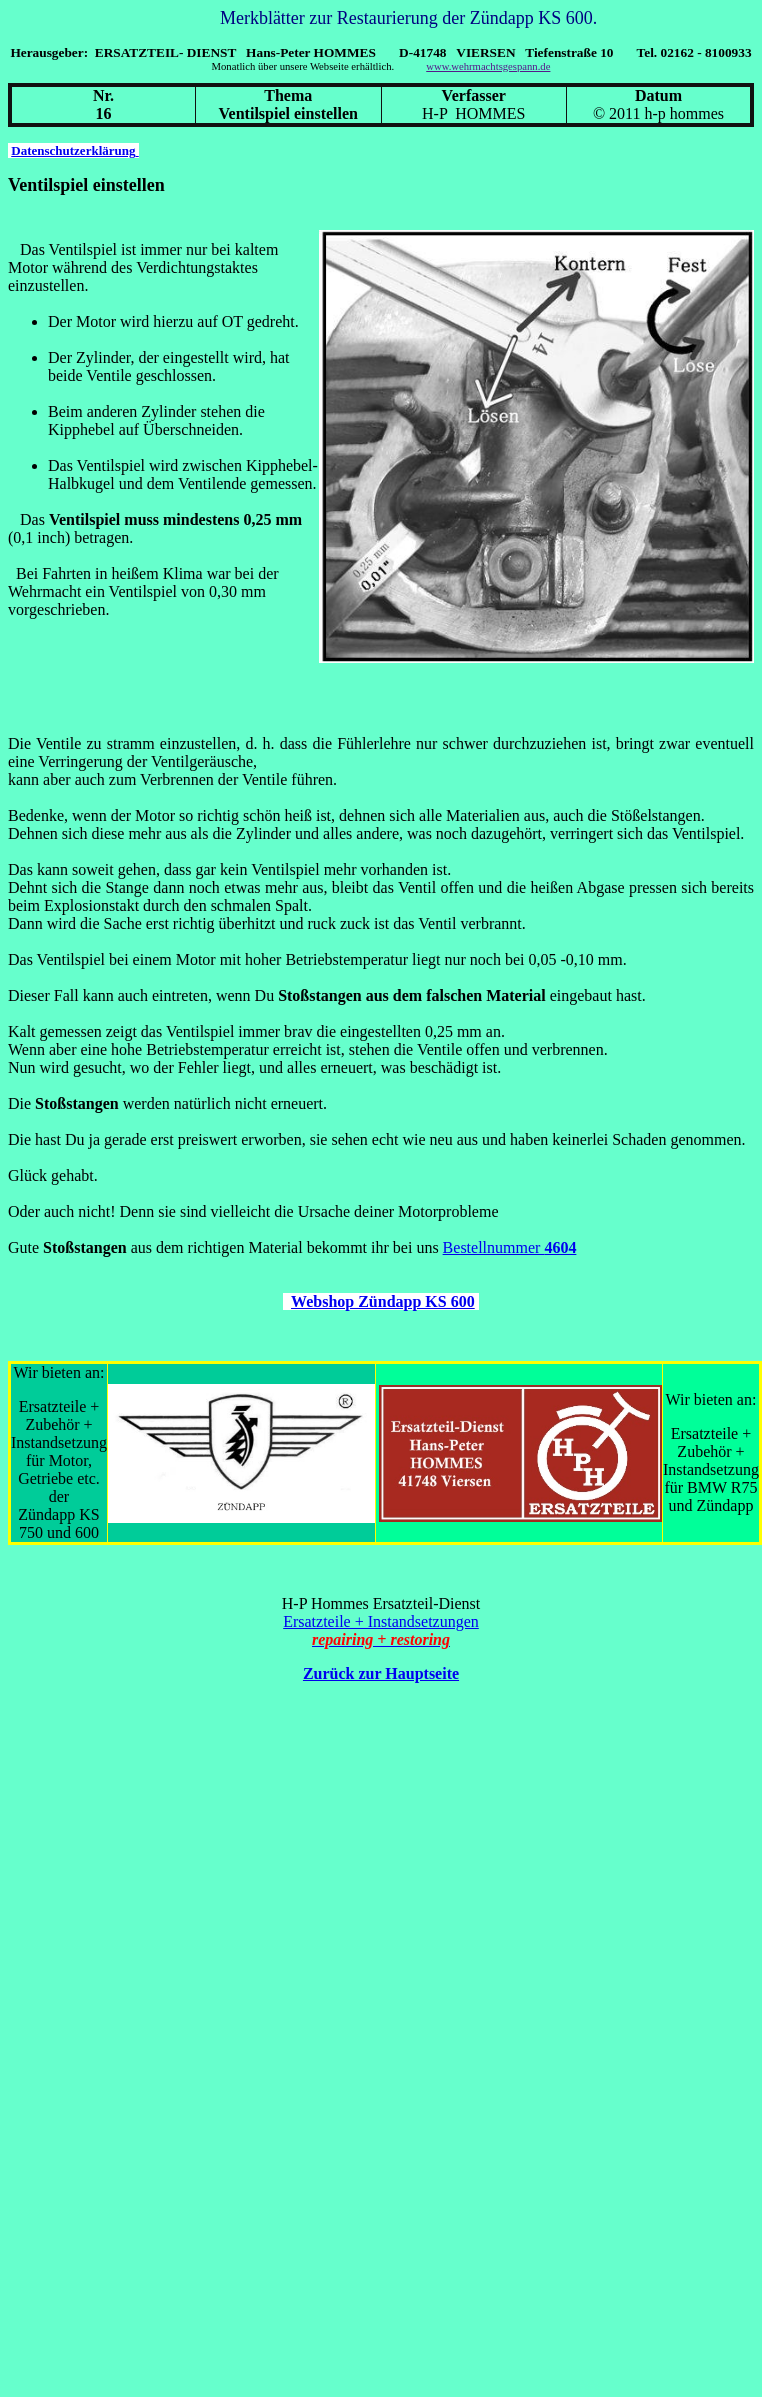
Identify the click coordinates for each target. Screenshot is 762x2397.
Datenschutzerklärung (74, 150)
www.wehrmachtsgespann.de (488, 66)
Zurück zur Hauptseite (381, 1673)
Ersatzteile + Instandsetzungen (381, 1621)
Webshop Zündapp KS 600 (383, 1301)
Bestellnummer (510, 1247)
